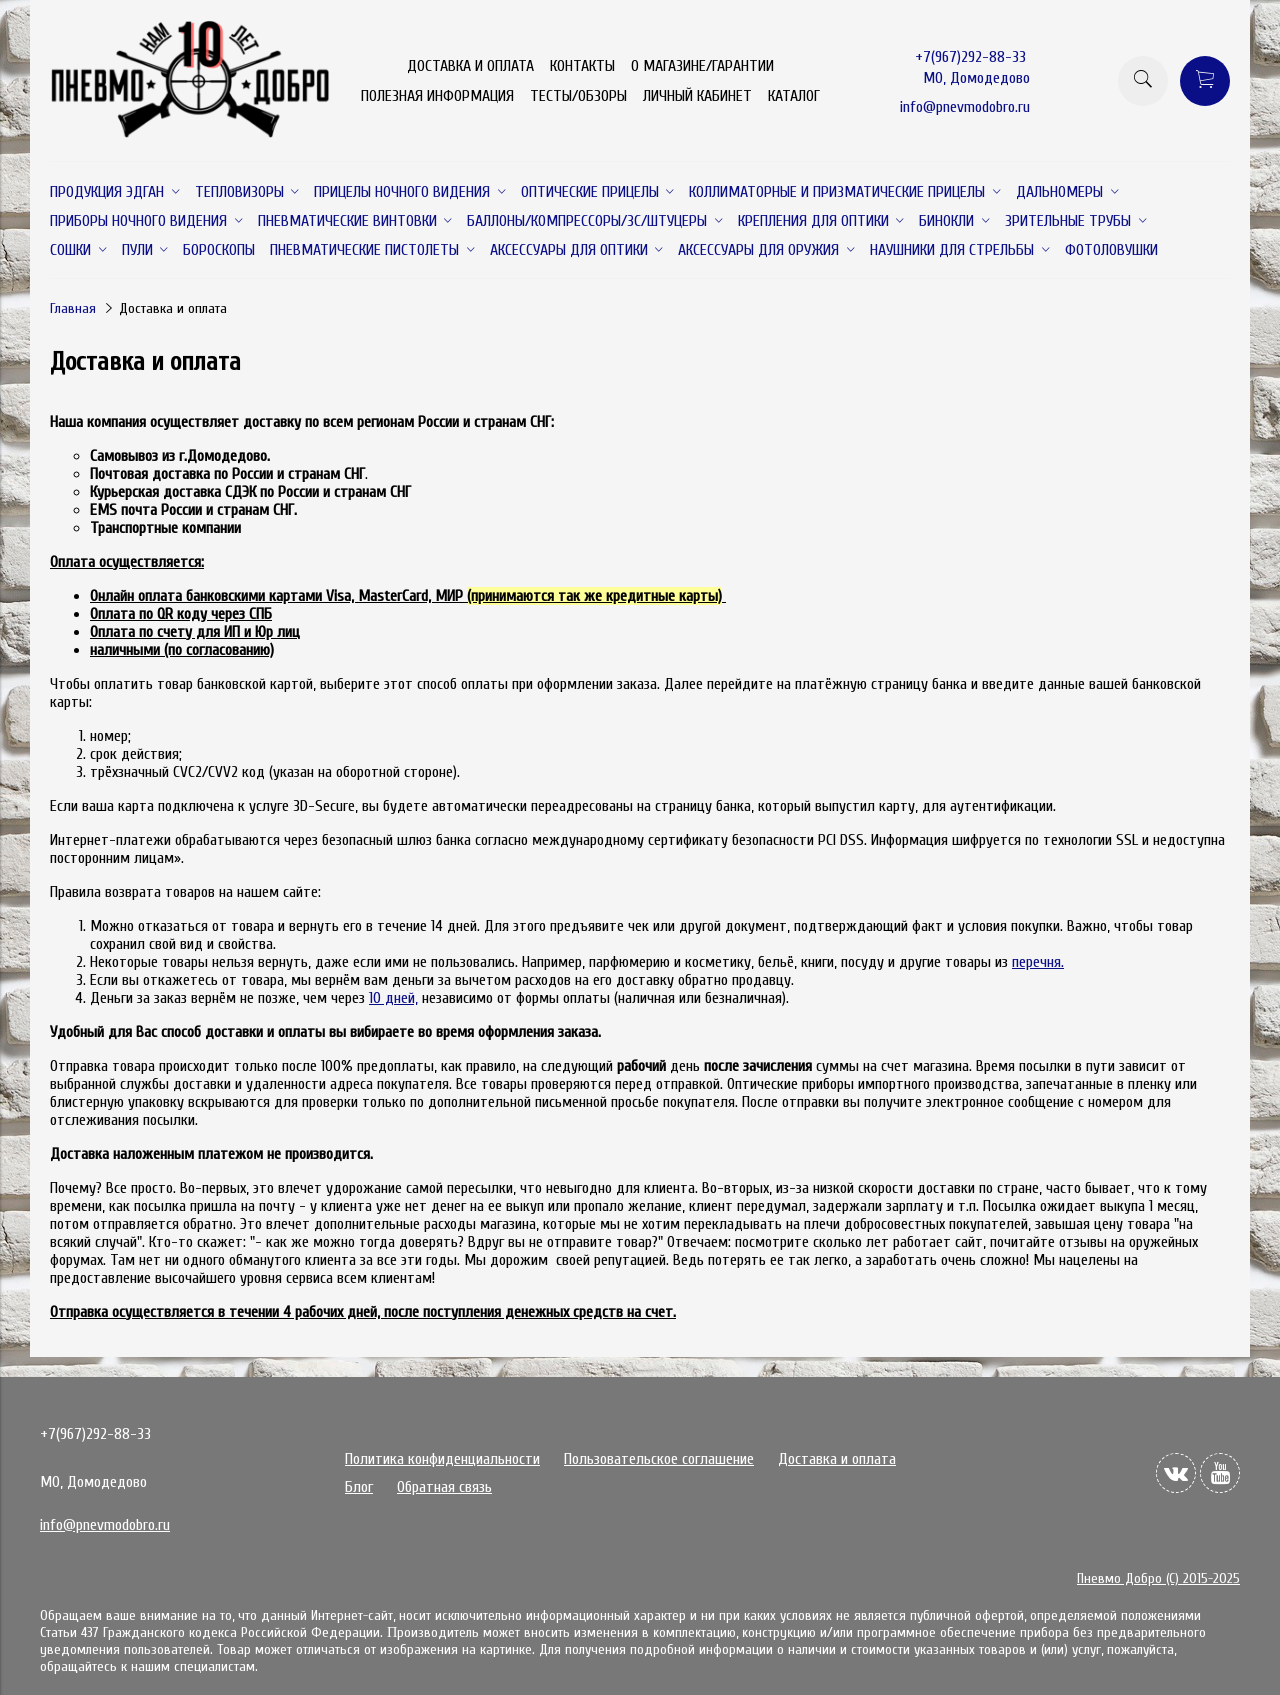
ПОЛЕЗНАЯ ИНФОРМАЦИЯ (437, 96)
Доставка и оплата (837, 1459)
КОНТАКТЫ (582, 66)
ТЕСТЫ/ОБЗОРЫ (578, 96)
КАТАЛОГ (794, 96)
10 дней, (393, 998)
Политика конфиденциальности (442, 1459)
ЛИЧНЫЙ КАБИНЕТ (697, 96)
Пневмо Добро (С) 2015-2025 (1158, 1578)
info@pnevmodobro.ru (965, 107)
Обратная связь (444, 1487)
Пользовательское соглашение (659, 1459)
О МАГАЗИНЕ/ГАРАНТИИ (702, 66)
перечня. (1038, 962)
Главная (73, 308)
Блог (359, 1487)
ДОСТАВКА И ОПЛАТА (470, 66)
